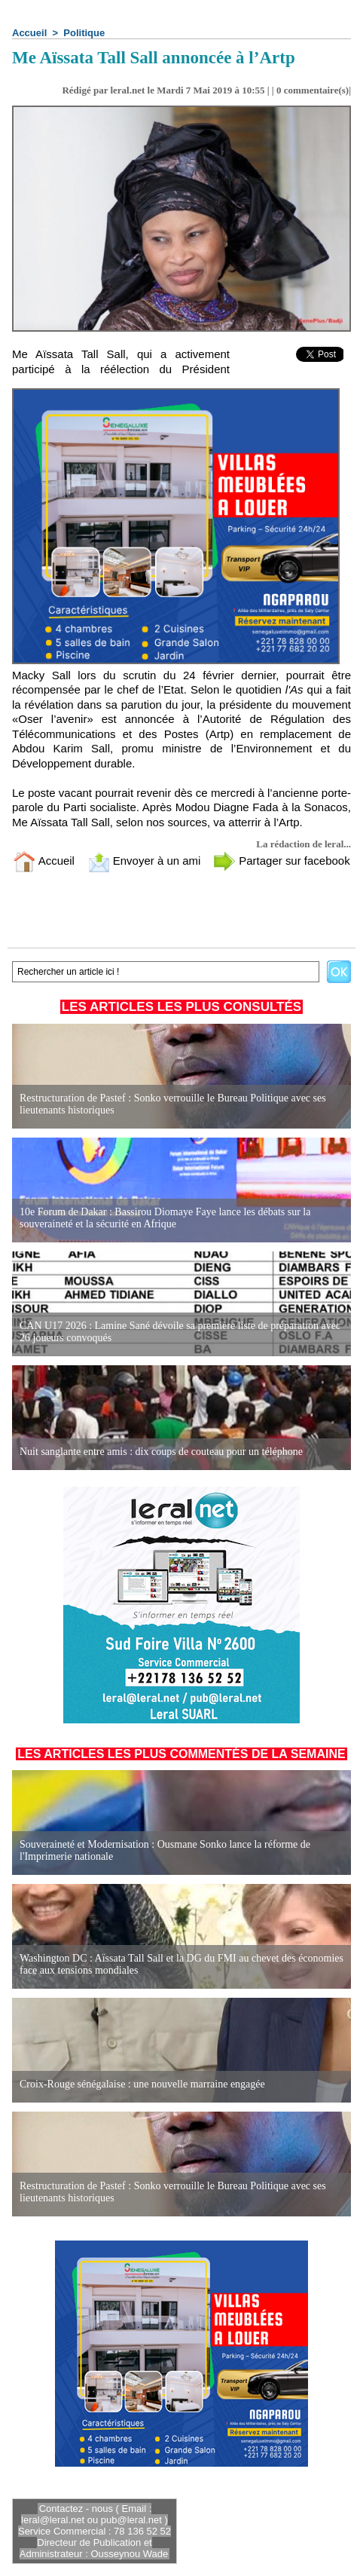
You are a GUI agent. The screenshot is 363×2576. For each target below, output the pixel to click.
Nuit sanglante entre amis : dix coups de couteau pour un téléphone (161, 1451)
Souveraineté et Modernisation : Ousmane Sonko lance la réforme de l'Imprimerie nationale (165, 1850)
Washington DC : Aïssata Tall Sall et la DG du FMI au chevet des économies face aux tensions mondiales (181, 1964)
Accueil (29, 32)
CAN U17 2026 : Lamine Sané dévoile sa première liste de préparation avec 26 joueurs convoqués (180, 1331)
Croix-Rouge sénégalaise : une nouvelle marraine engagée (142, 2084)
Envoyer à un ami (144, 860)
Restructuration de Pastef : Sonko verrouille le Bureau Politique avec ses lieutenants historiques (173, 1104)
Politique (84, 32)
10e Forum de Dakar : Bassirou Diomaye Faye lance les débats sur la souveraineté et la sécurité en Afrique (165, 1218)
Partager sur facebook (281, 860)
